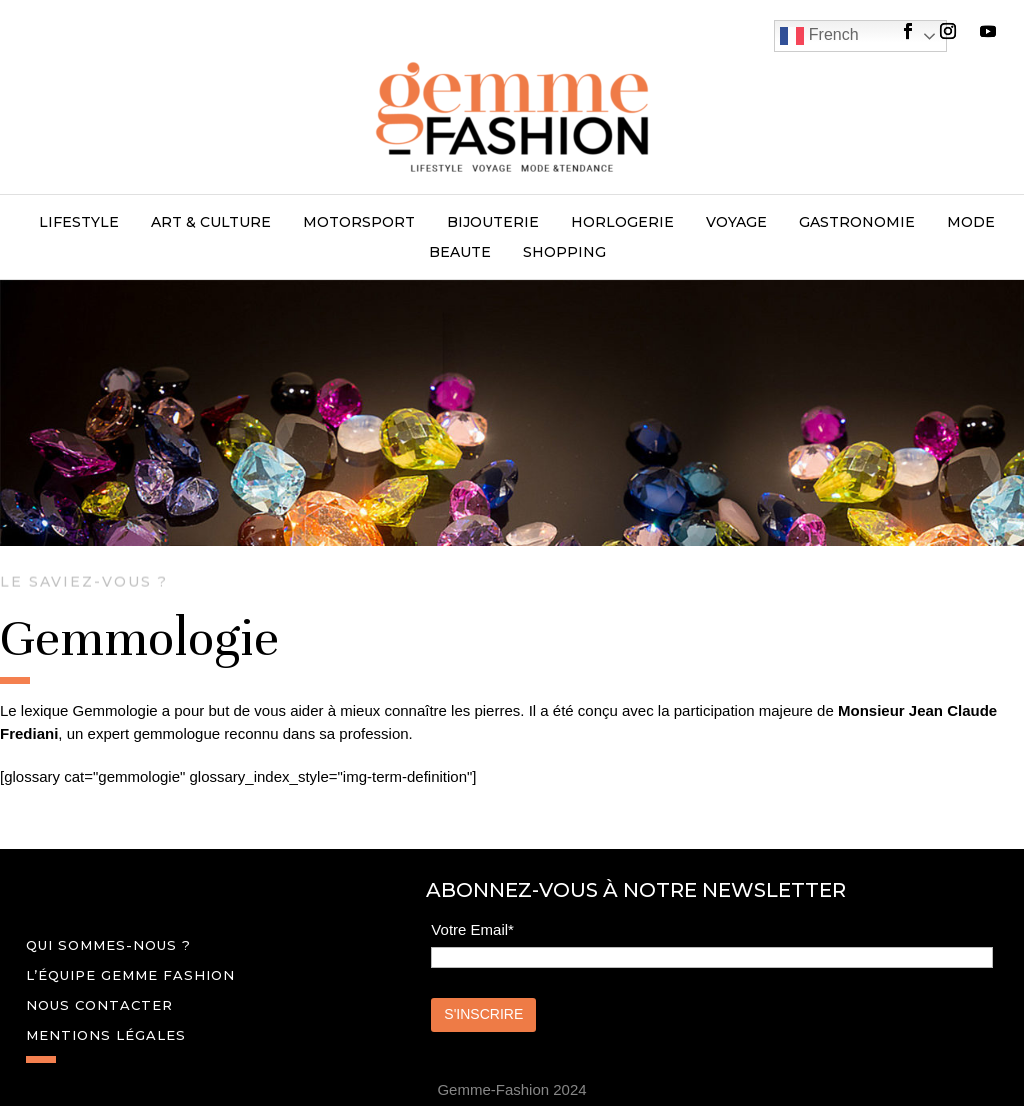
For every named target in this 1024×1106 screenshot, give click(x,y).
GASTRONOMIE (857, 223)
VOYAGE (736, 223)
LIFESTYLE (79, 223)
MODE (971, 223)
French (819, 36)
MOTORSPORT (359, 223)
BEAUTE (460, 253)
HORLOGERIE (622, 223)
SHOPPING (564, 253)
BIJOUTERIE (493, 223)
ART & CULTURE (211, 223)
